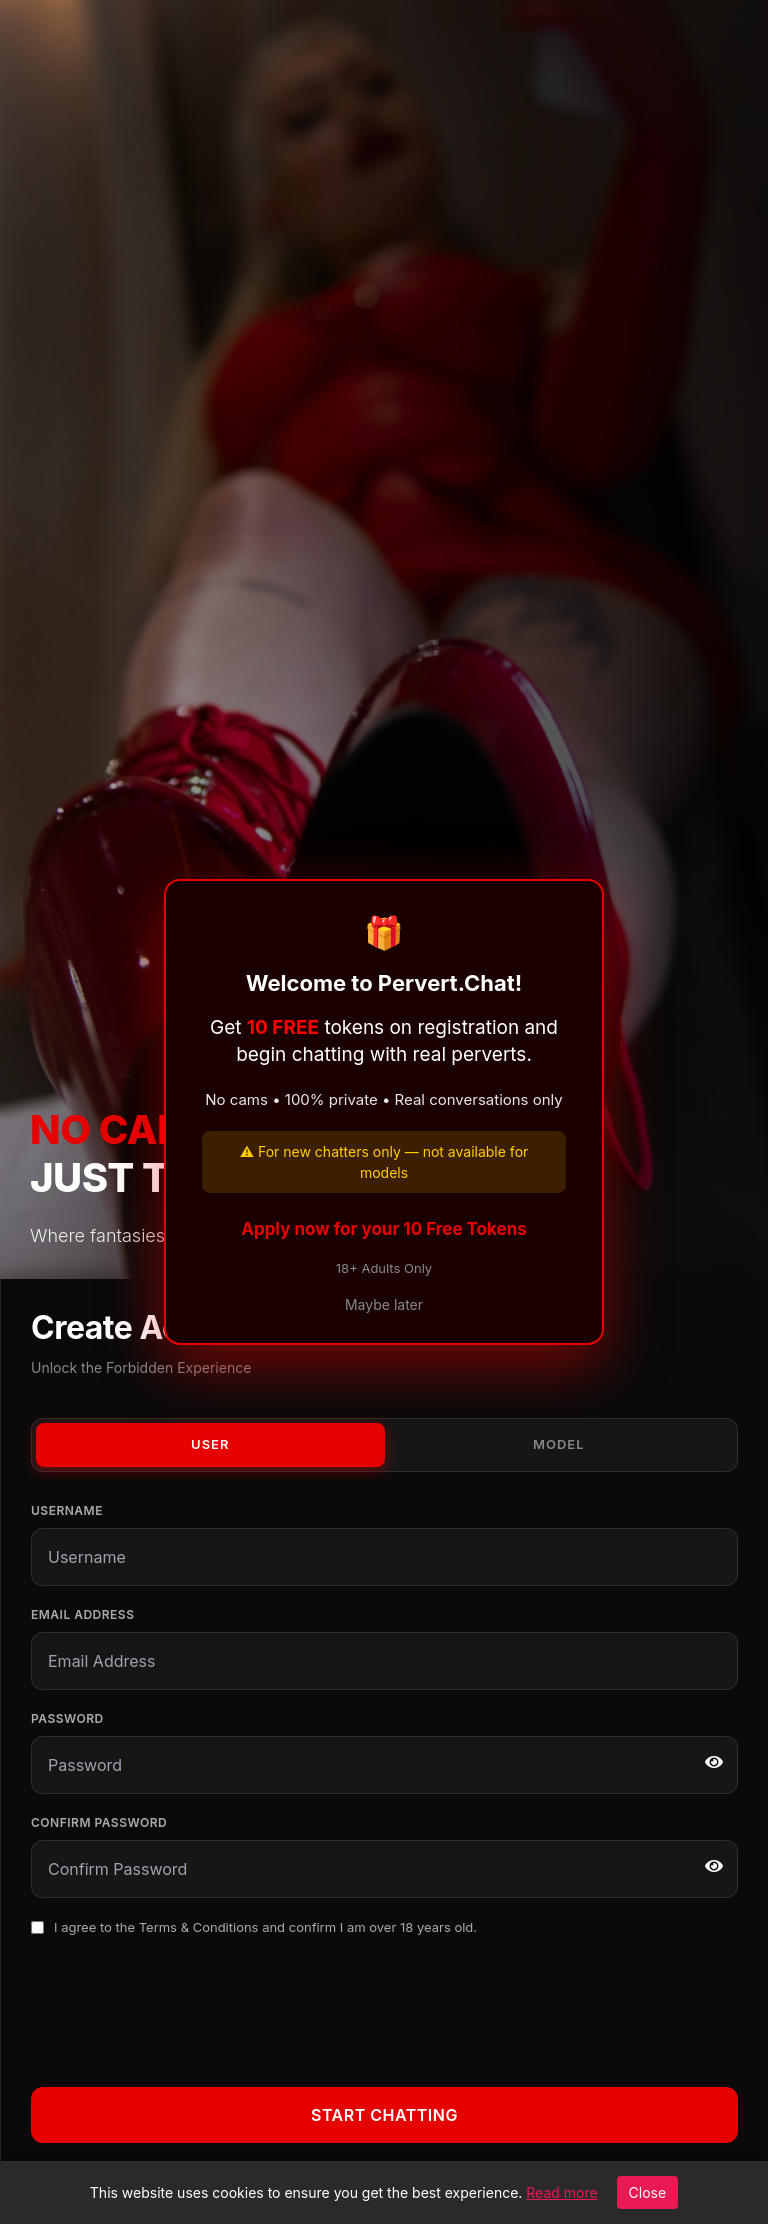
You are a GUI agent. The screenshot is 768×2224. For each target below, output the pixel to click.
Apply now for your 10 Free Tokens (384, 1229)
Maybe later (384, 1304)
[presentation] (183, 2008)
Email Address (82, 1614)
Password (67, 1718)
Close (648, 2192)
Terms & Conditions (199, 1927)
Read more (561, 2192)
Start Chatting (384, 2115)
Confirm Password (99, 1822)
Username (67, 1510)
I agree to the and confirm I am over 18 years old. (265, 1927)
